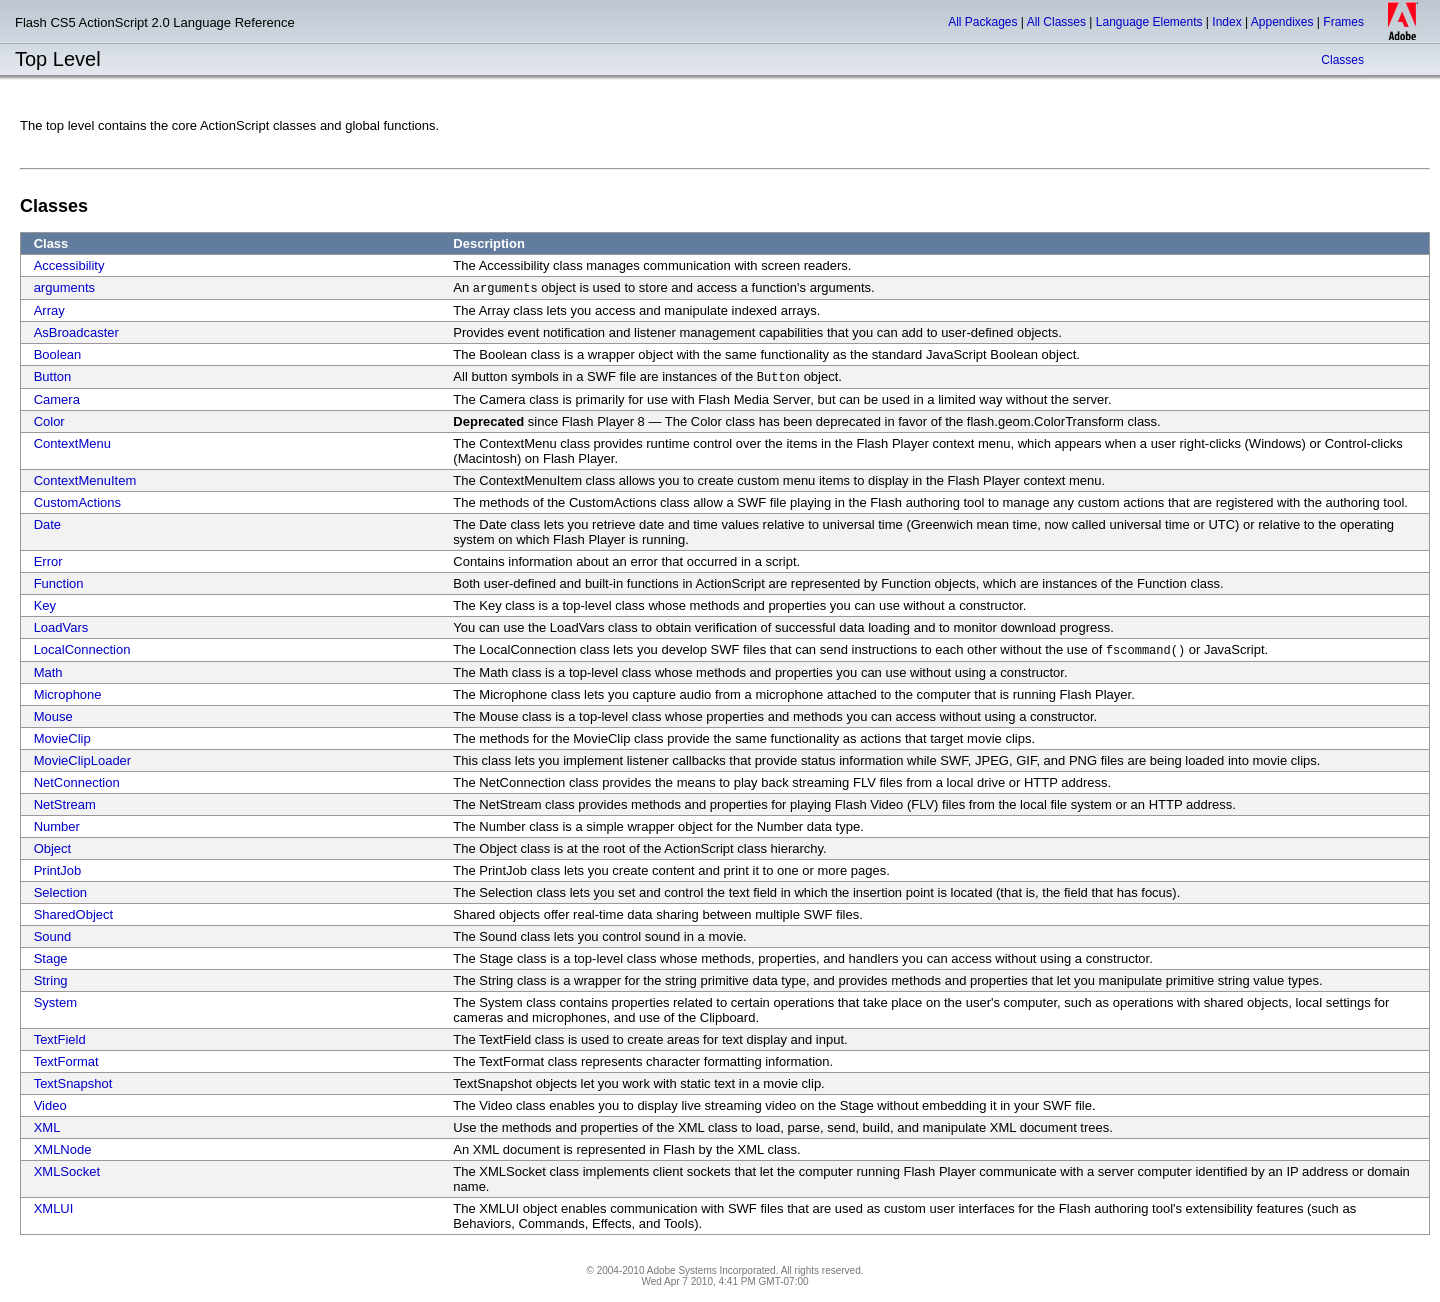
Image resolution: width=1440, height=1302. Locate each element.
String (51, 980)
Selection (60, 892)
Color (49, 421)
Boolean (58, 354)
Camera (57, 399)
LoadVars (61, 627)
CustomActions (77, 502)
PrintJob (58, 870)
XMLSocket (67, 1171)
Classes (1342, 60)
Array (49, 310)
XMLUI (54, 1208)
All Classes (1056, 22)
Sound (53, 936)
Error (48, 561)
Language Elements (1149, 22)
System (55, 1002)
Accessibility (69, 265)
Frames (1343, 22)
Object (53, 848)
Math (48, 672)
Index (1226, 22)
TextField (60, 1039)
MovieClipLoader (83, 760)
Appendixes (1282, 22)
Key (45, 605)
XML (47, 1127)
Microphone (68, 694)
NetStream (65, 804)
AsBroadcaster (76, 332)
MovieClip (62, 738)
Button (53, 376)
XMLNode (63, 1149)
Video (50, 1105)
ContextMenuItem (85, 480)
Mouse (53, 716)
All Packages (982, 22)
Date (47, 524)
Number (57, 826)
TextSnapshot (73, 1083)
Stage (51, 958)
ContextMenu (72, 443)
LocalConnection (82, 649)
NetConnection (77, 782)
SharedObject (74, 914)
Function (59, 583)
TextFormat (66, 1061)
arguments (64, 287)
